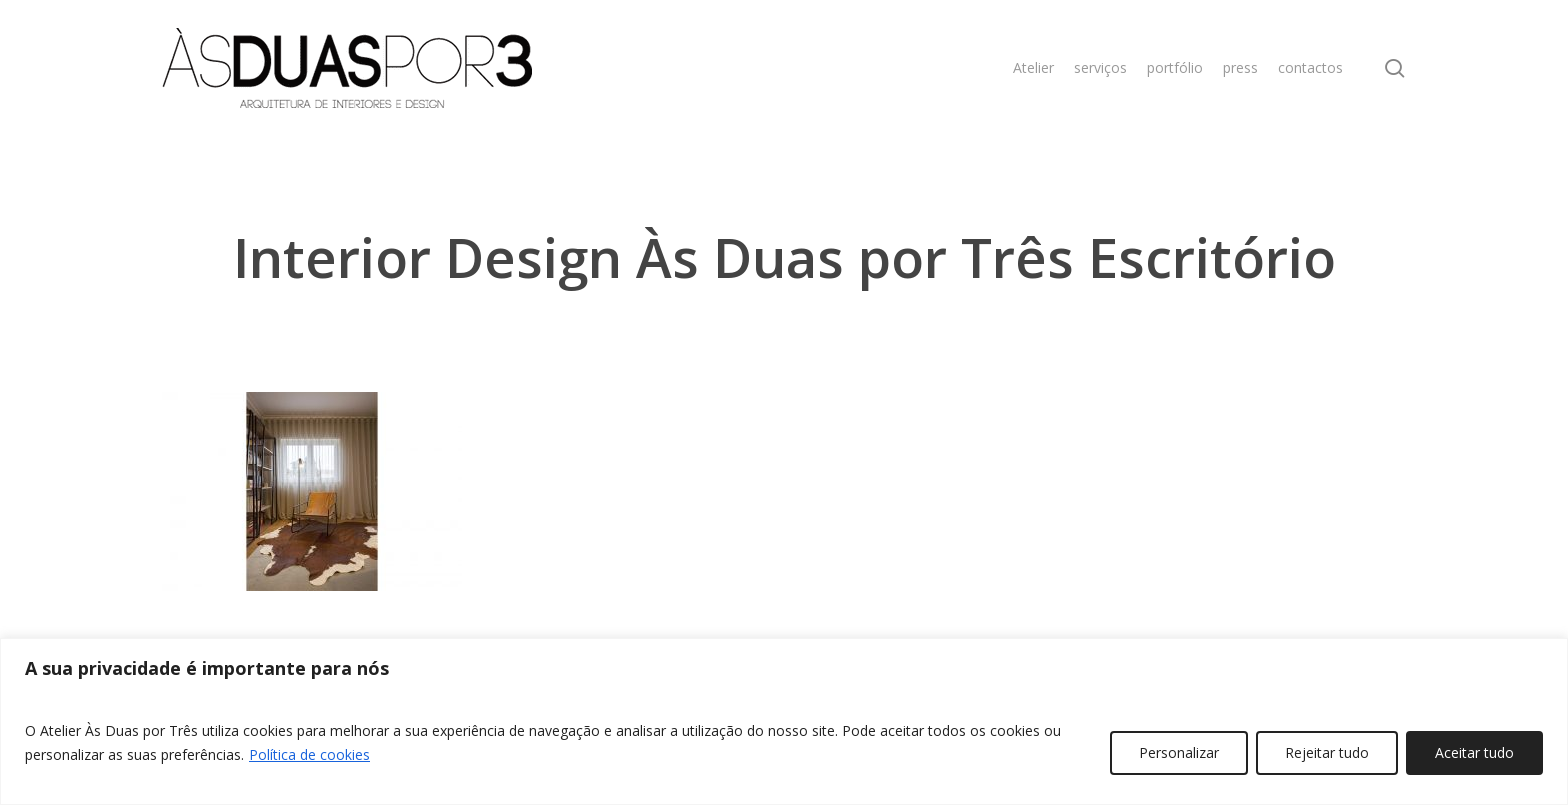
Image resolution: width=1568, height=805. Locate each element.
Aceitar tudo (1474, 752)
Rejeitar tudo (1327, 752)
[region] (784, 721)
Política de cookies (309, 754)
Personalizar (1179, 752)
